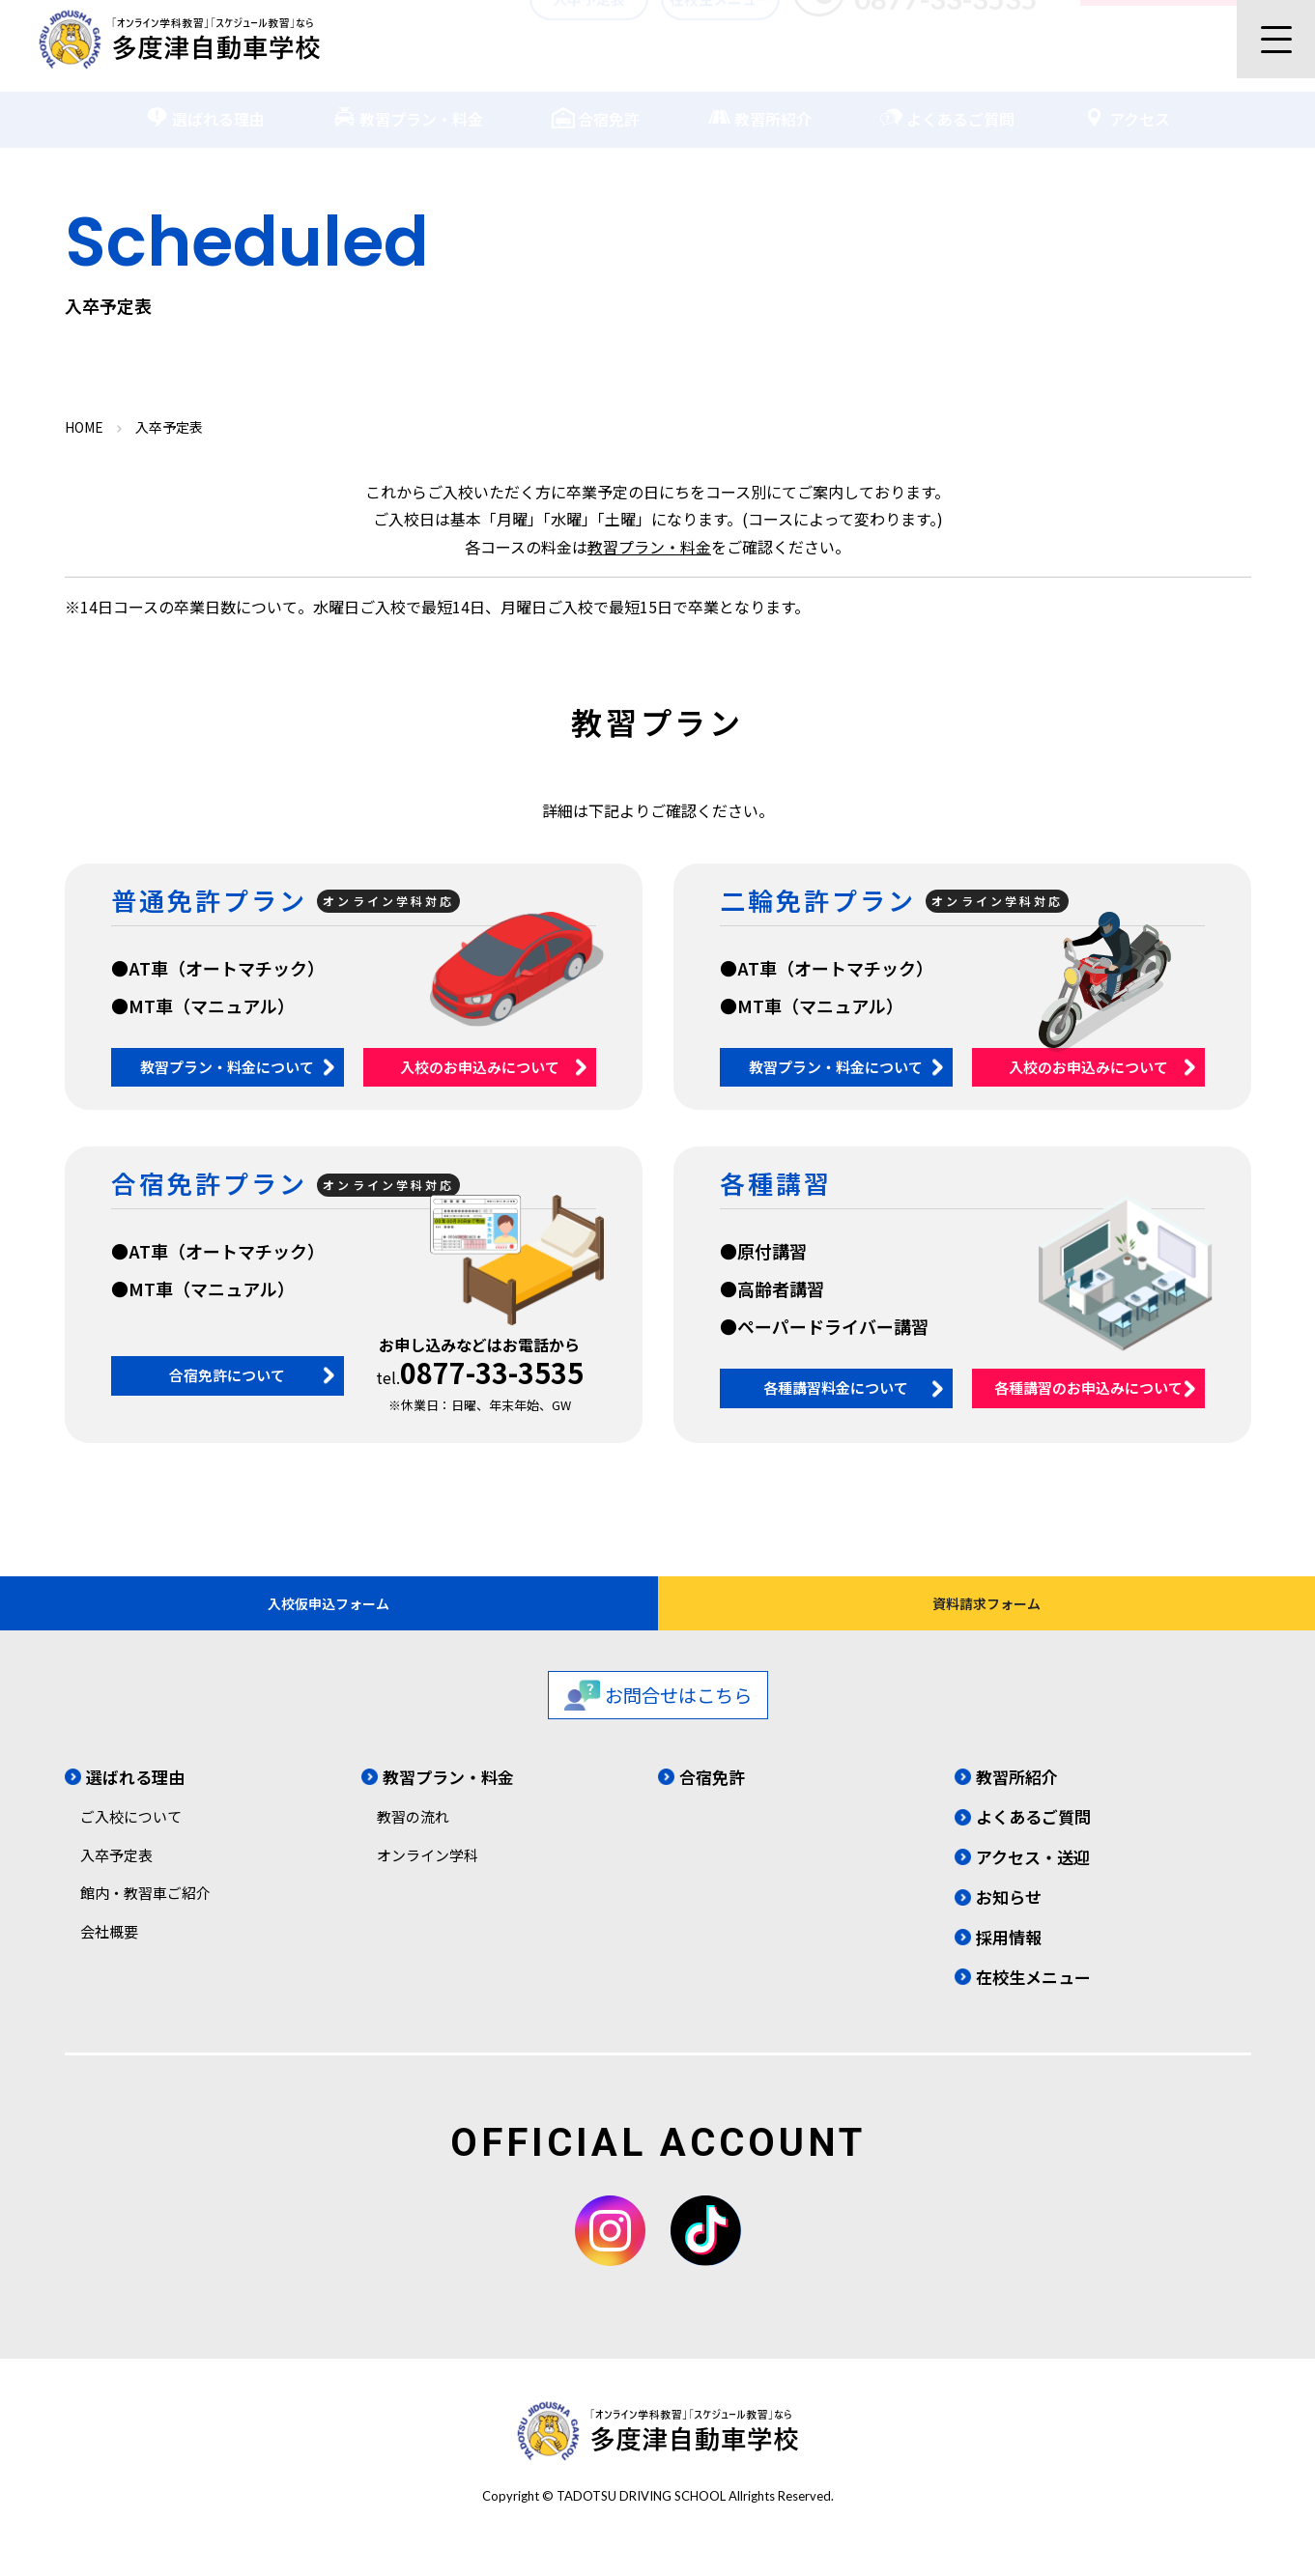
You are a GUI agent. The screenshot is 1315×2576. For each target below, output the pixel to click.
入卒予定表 (589, 36)
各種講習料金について (835, 1387)
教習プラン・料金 (407, 105)
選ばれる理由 (205, 105)
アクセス (1126, 105)
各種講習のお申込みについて (1088, 1387)
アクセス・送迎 (1033, 1883)
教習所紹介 (759, 105)
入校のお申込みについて (479, 1067)
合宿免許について (227, 1375)
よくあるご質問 (947, 105)
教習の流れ (413, 1842)
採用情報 (1009, 1962)
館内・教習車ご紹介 (145, 1919)
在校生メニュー (720, 36)
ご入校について (131, 1842)
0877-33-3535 (492, 1372)
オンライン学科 (427, 1881)
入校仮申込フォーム (329, 1616)
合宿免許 (595, 105)
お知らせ (1009, 1923)
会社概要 (109, 1957)
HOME (84, 427)
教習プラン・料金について (227, 1067)
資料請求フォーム (986, 1616)
